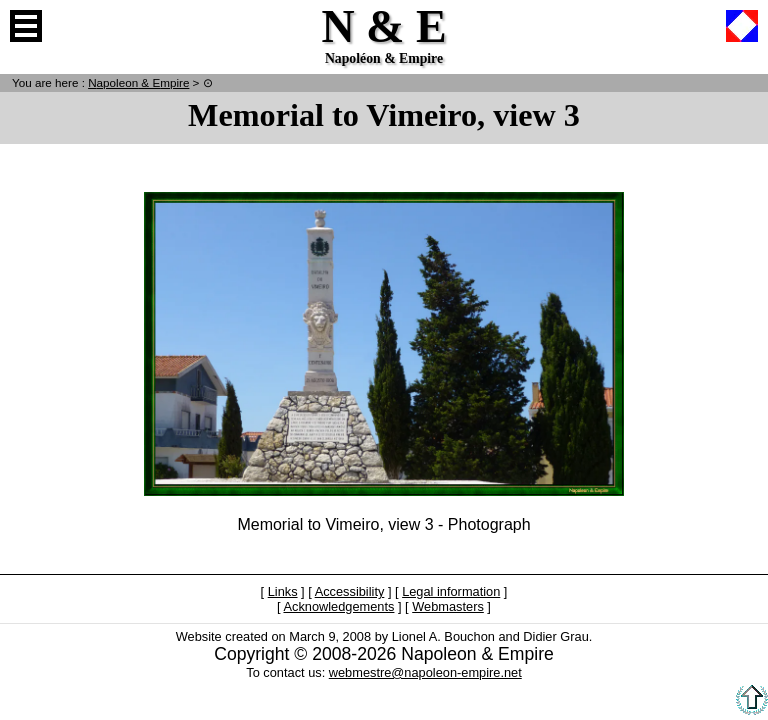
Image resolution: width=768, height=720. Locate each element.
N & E (138, 82)
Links (283, 591)
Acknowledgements (338, 606)
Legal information (451, 591)
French (742, 26)
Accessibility (350, 591)
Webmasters (448, 606)
